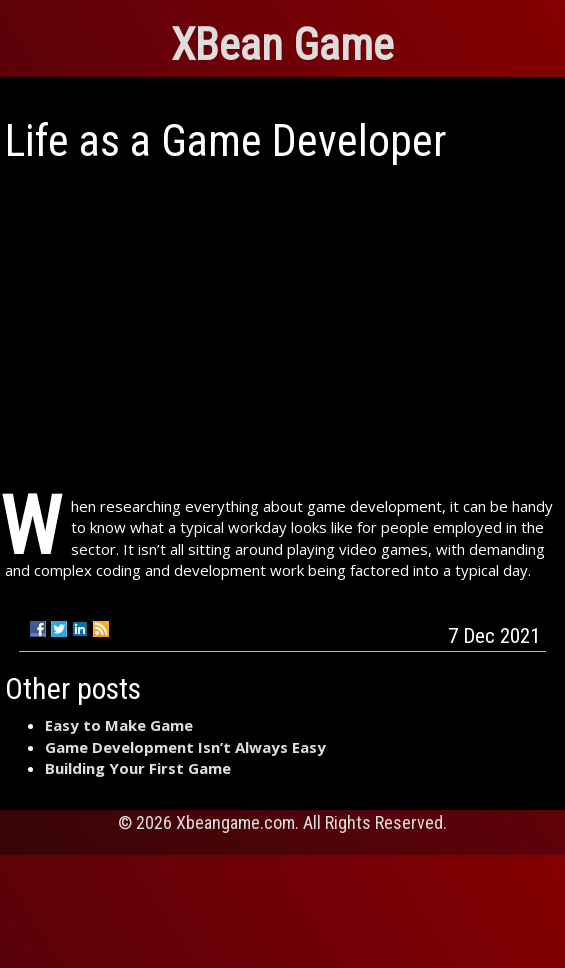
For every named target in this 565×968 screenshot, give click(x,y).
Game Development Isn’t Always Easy (185, 747)
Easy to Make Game (119, 725)
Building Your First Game (138, 768)
